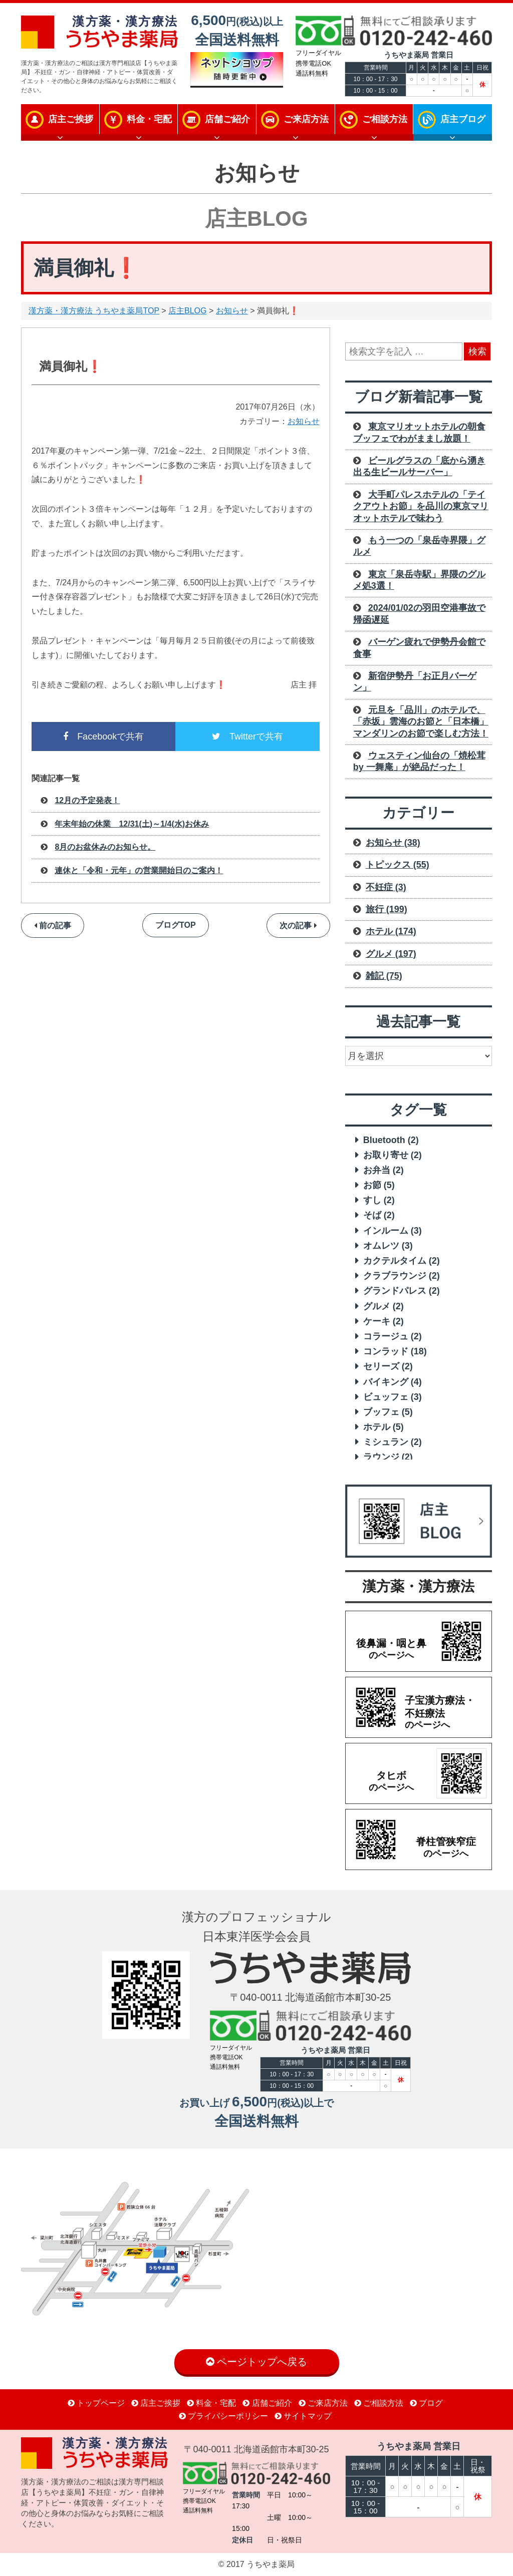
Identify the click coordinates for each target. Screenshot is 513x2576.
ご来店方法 (306, 119)
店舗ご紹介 (227, 119)
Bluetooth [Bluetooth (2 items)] (391, 1140)
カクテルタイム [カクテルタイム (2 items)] (401, 1261)
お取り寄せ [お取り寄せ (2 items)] (392, 1155)
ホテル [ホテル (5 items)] (383, 1427)
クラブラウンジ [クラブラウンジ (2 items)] (401, 1276)
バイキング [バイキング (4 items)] (392, 1382)
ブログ (426, 2403)
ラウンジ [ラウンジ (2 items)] (388, 1457)
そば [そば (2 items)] (379, 1215)
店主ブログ (462, 119)
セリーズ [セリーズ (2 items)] (388, 1366)
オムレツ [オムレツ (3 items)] (388, 1246)
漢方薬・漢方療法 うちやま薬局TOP (94, 310)
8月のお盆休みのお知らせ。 (105, 847)
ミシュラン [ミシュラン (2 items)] (392, 1442)
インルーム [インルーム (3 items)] (392, 1231)
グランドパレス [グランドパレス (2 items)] (401, 1291)
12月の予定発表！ (87, 800)
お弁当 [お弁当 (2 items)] (383, 1170)
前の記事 (52, 925)
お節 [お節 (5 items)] (379, 1185)
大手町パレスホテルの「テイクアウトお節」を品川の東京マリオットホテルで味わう (420, 506)
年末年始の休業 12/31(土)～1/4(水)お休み (132, 824)
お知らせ (232, 310)
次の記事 (298, 925)
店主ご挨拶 (70, 119)
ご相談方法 (384, 119)
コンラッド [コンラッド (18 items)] (395, 1351)
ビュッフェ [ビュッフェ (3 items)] (392, 1397)
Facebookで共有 (103, 736)
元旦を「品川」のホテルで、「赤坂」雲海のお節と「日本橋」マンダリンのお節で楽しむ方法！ (420, 722)
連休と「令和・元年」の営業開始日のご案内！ (139, 870)
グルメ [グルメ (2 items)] (383, 1306)
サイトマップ (303, 2416)
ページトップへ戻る (257, 2361)
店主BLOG (187, 310)
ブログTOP (175, 925)
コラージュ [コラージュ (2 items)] (392, 1336)
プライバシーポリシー (223, 2416)
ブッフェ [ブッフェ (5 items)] (388, 1412)
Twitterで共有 (247, 736)
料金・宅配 (149, 119)
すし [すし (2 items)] (379, 1200)
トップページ (96, 2403)
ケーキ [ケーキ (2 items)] (383, 1321)
